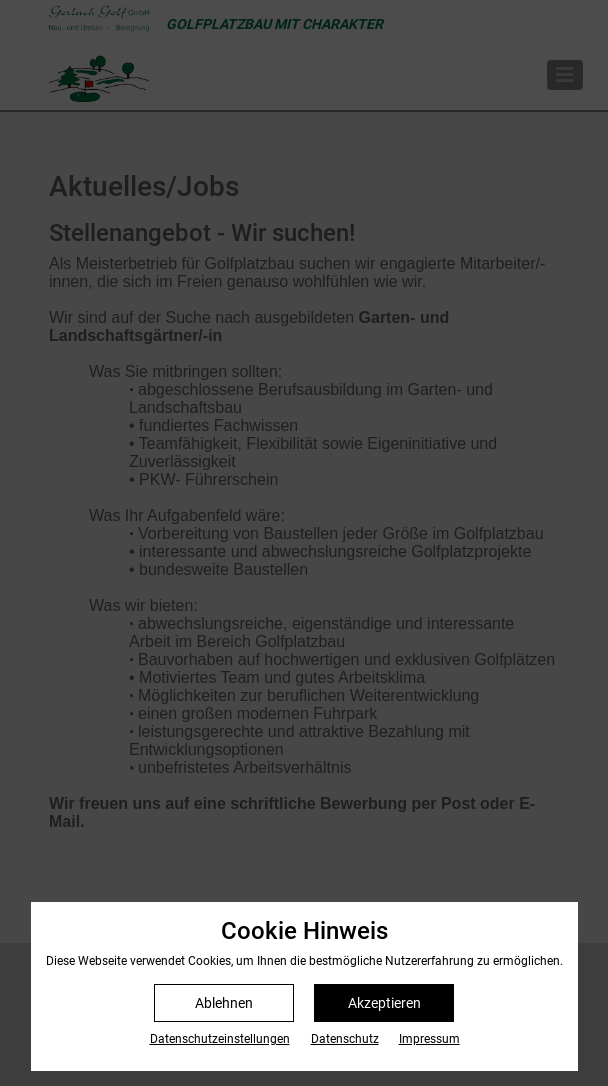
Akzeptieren (384, 1003)
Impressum (429, 1039)
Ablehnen (224, 1003)
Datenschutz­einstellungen (220, 1039)
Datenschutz (345, 1039)
